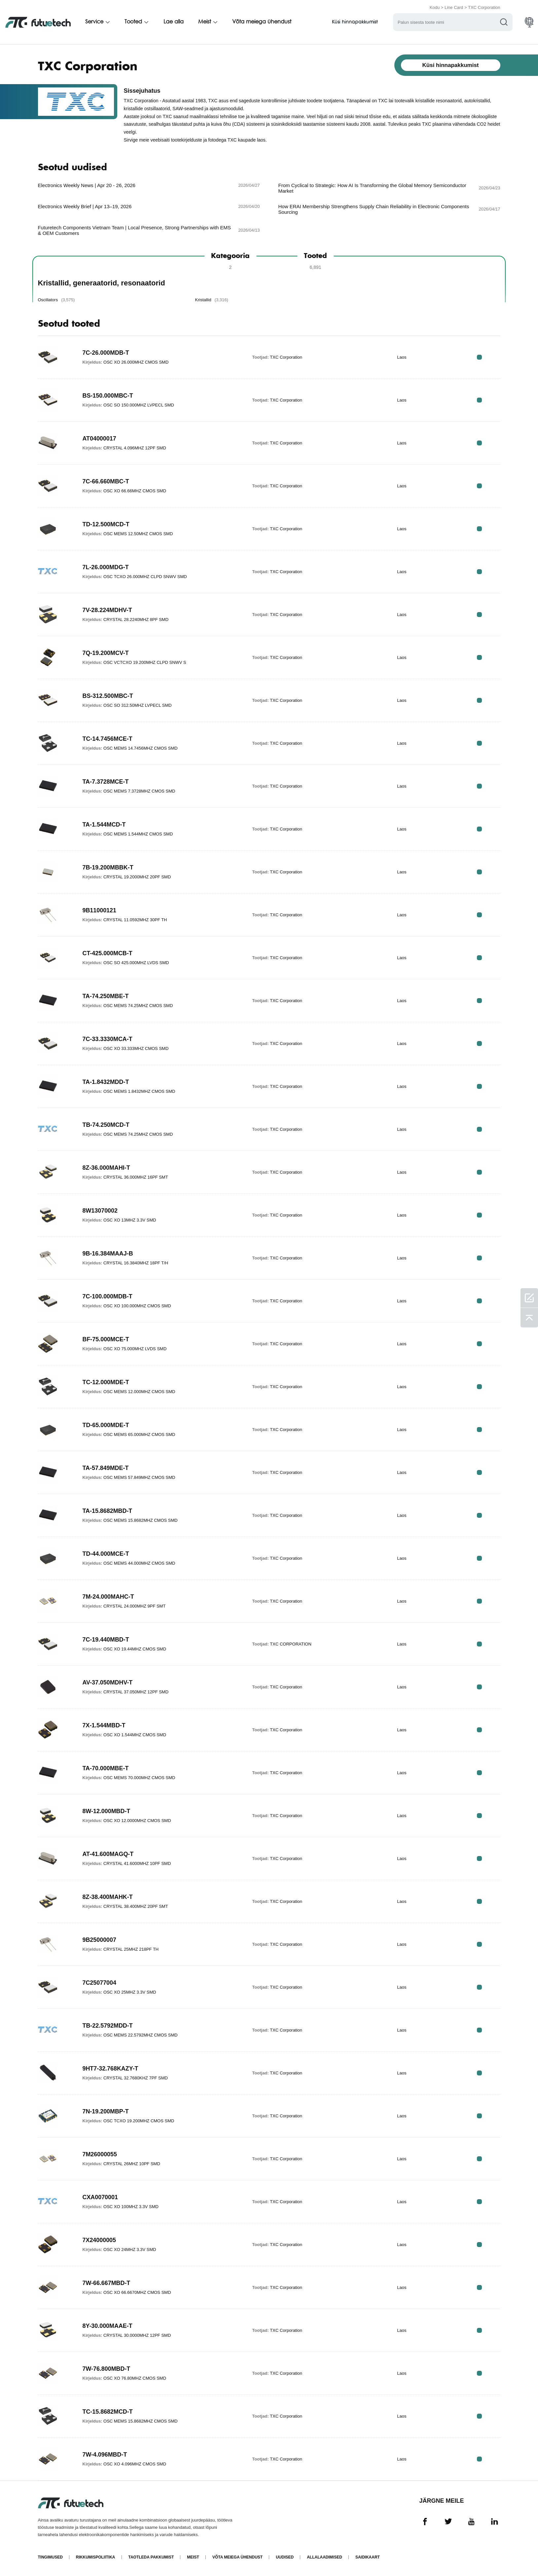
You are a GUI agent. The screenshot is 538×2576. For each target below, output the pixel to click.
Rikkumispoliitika (95, 2557)
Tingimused (50, 2557)
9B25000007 (100, 1940)
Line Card (454, 7)
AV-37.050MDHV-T (108, 1682)
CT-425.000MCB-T (108, 953)
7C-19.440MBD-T (106, 1639)
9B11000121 (100, 910)
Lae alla (174, 22)
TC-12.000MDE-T (106, 1382)
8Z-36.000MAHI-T (106, 1167)
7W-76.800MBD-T (107, 2368)
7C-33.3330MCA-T (108, 1039)
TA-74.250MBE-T (106, 996)
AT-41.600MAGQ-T (108, 1854)
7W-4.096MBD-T (105, 2454)
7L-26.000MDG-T (106, 567)
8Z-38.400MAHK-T (108, 1897)
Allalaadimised (324, 2557)
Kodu (435, 7)
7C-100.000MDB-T (108, 1296)
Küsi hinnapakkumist (357, 22)
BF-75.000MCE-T (106, 1339)
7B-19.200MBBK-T (108, 867)
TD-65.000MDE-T (106, 1425)
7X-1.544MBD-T (104, 1725)
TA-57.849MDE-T (106, 1468)
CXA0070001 (100, 2197)
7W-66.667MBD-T (107, 2283)
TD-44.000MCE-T (106, 1553)
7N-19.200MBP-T (106, 2111)
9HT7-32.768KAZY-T (111, 2068)
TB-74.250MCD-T (106, 1125)
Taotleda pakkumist (151, 2557)
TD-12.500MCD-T (106, 524)
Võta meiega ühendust (263, 22)
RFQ (479, 357)
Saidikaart (367, 2557)
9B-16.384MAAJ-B (108, 1253)
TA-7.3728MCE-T (106, 781)
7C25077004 (100, 1982)
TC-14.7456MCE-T (108, 738)
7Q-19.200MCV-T (106, 653)
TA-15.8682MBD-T (108, 1511)
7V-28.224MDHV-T (107, 610)
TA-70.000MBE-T (106, 1768)
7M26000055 (100, 2154)
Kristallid (211, 299)
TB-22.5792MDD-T (108, 2025)
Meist (205, 22)
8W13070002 (100, 1210)
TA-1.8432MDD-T (106, 1082)
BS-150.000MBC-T (108, 395)
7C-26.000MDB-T (106, 352)
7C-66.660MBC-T (106, 481)
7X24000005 (99, 2240)
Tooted (134, 22)
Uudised (285, 2557)
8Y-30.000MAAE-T (108, 2326)
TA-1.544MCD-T (104, 824)
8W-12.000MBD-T (107, 1811)
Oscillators (56, 299)
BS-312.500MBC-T (108, 696)
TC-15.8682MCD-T (108, 2411)
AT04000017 (100, 438)
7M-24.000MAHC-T (108, 1596)
